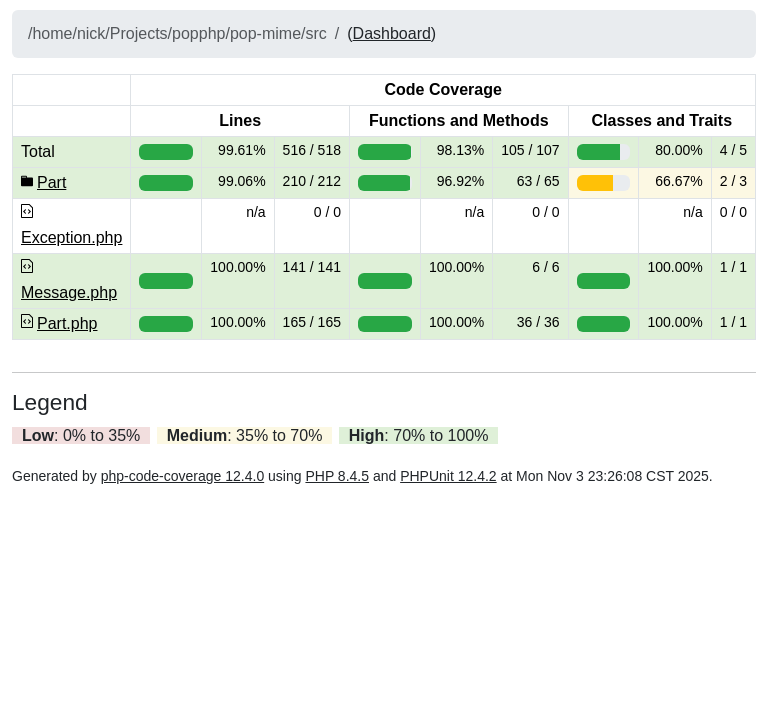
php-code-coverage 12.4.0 (182, 476)
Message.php (69, 292)
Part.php (67, 323)
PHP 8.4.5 (337, 476)
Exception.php (71, 237)
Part (51, 182)
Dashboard (392, 33)
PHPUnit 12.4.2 (448, 476)
